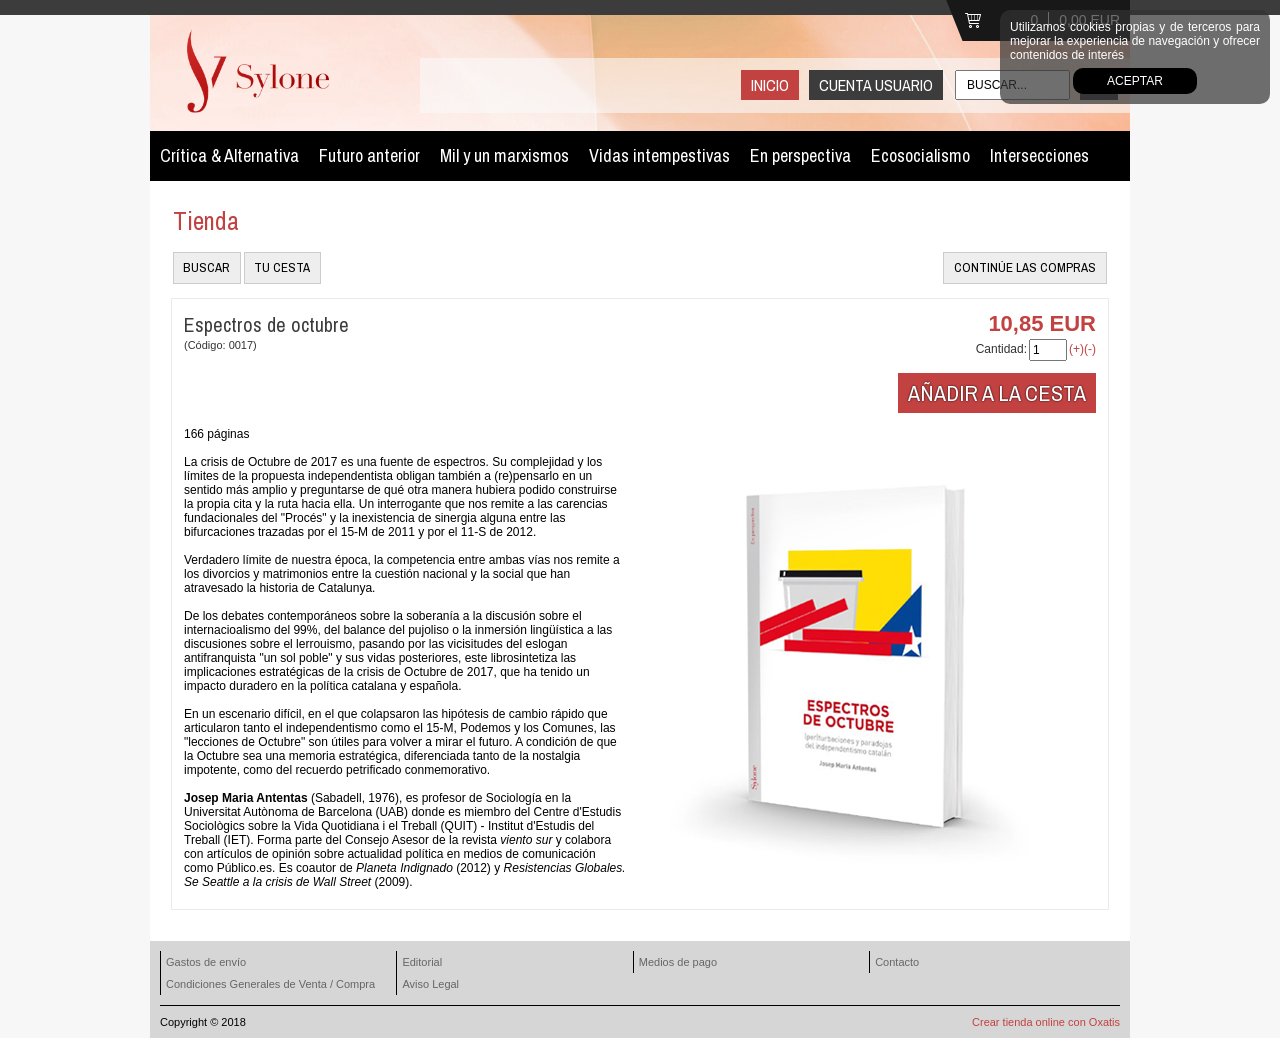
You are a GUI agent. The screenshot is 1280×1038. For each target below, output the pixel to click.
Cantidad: (1001, 349)
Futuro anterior (369, 155)
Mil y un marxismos (504, 155)
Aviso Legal (430, 984)
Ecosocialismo (920, 155)
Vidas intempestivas (659, 155)
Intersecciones (1039, 155)
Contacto (897, 962)
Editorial (422, 962)
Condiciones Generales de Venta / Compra (270, 984)
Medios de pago (678, 962)
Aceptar (1135, 81)
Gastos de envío (206, 962)
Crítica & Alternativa (229, 155)
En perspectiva (800, 155)
